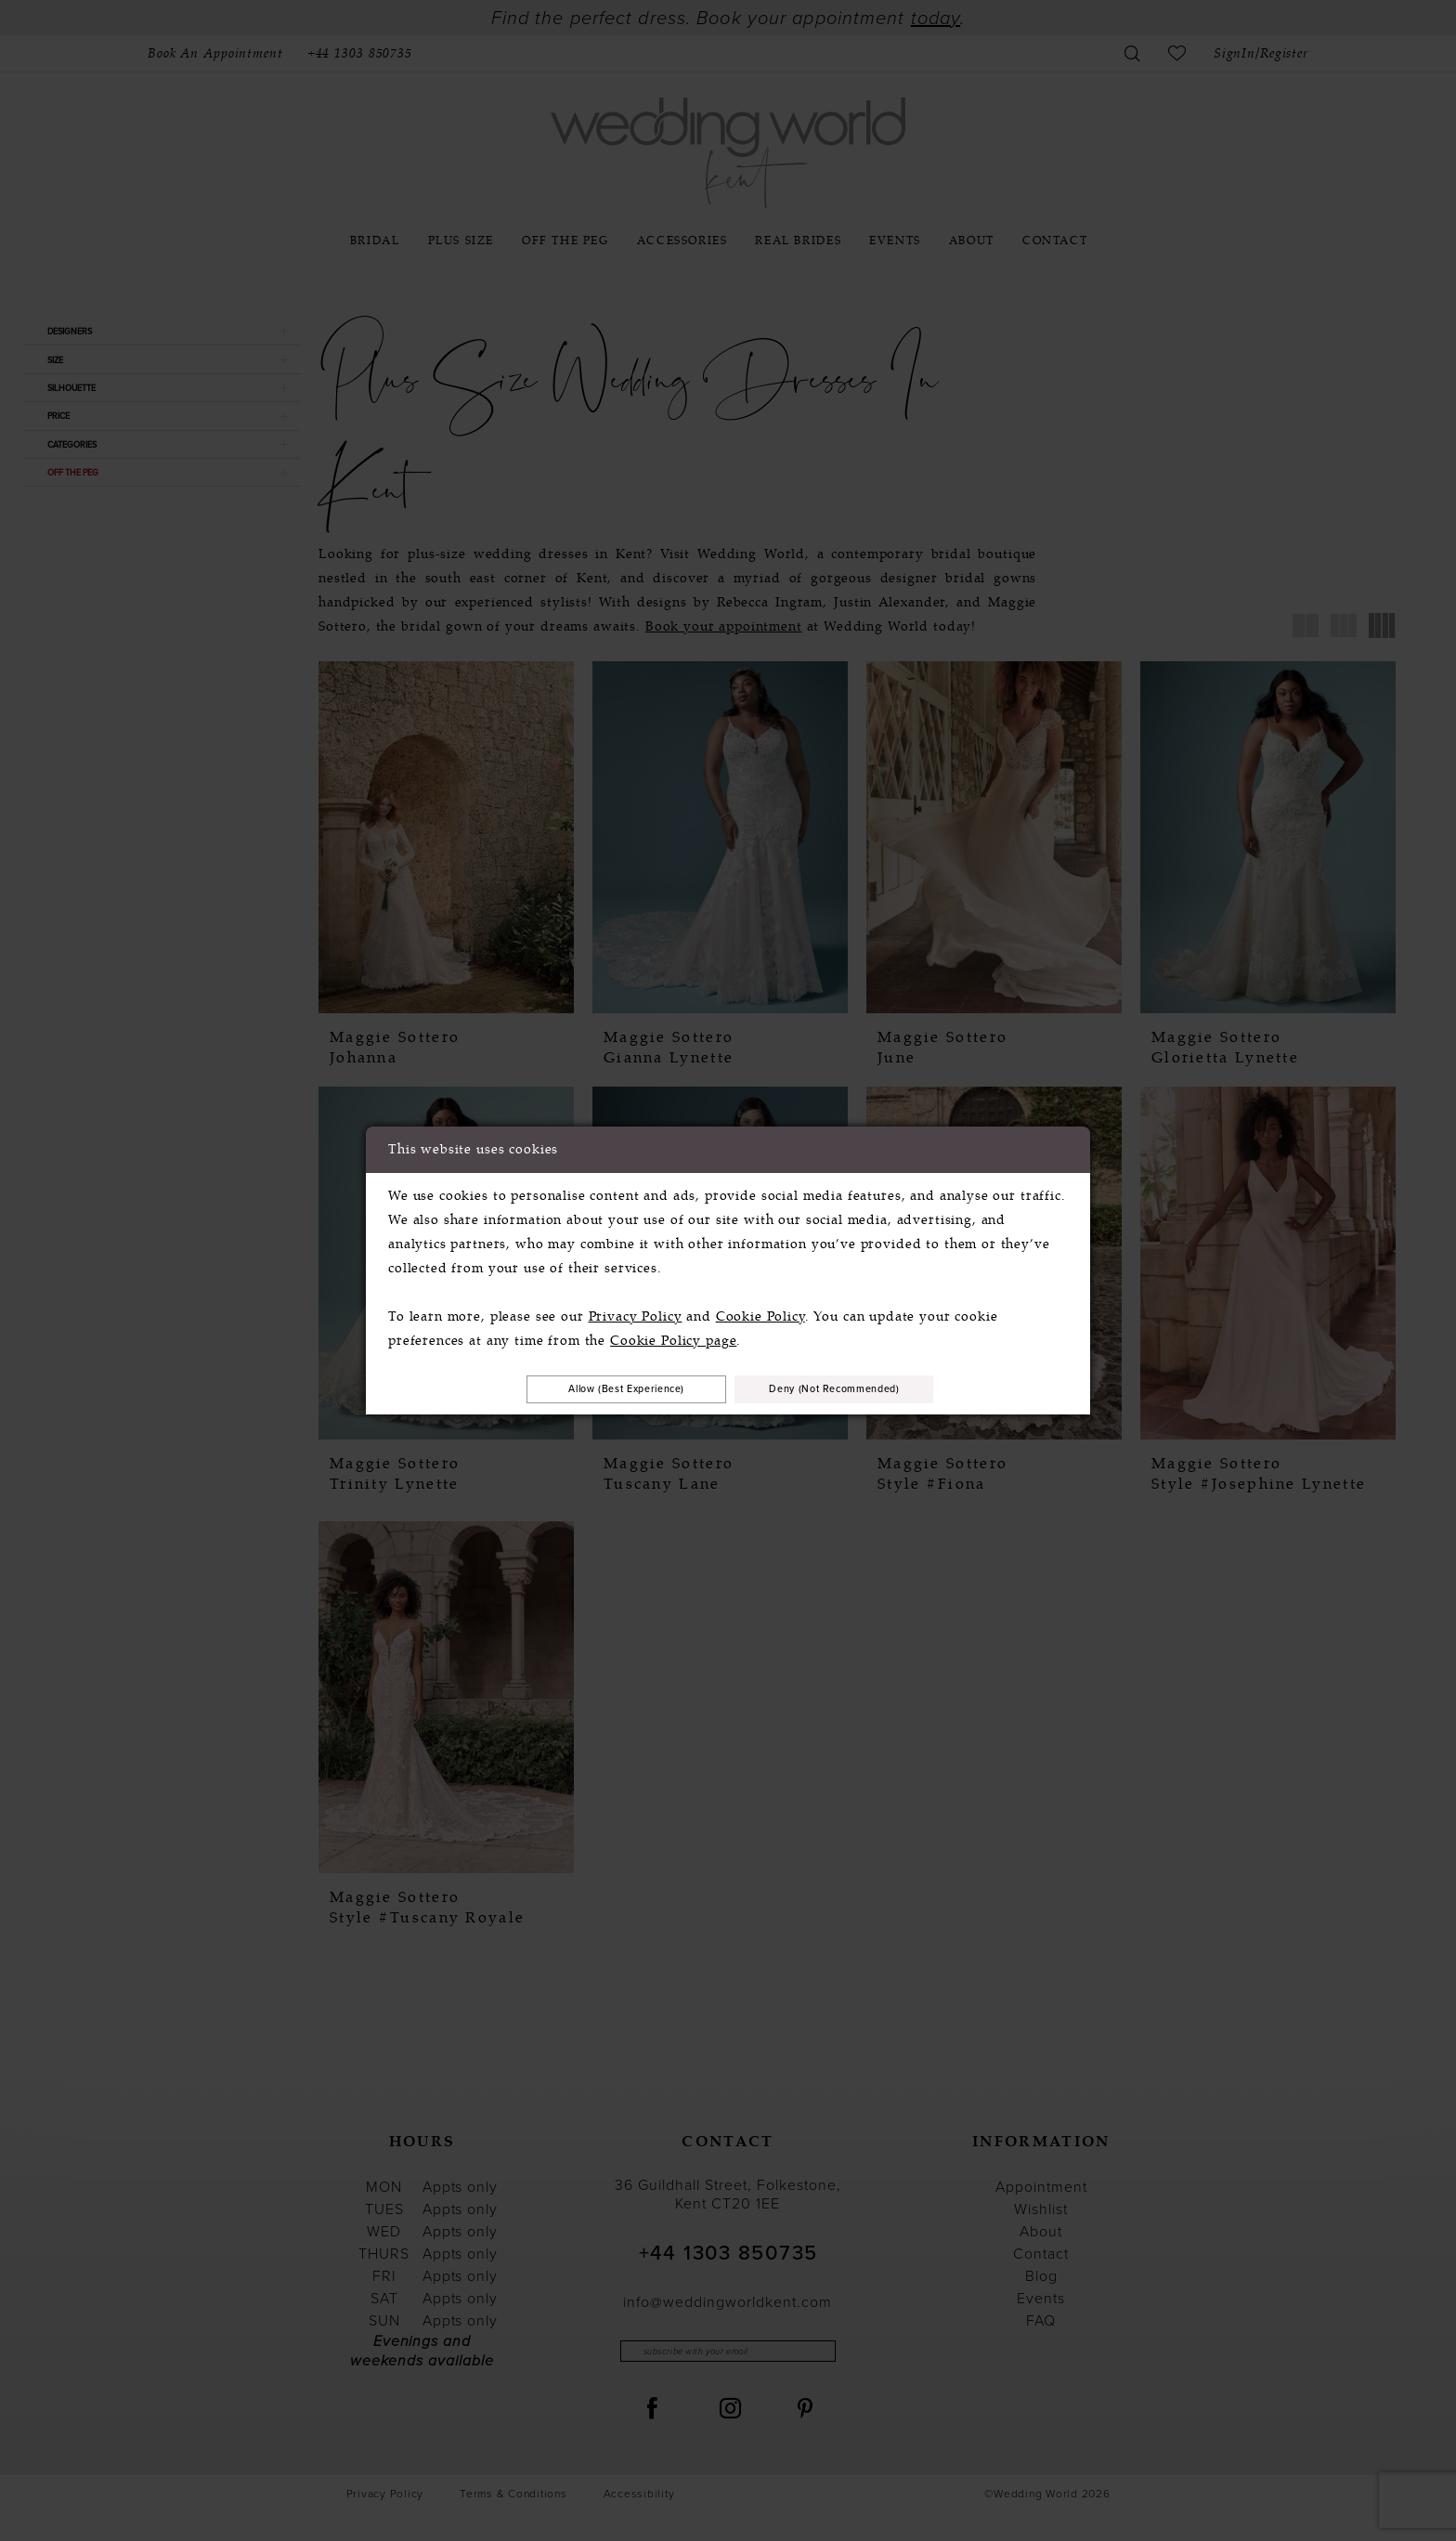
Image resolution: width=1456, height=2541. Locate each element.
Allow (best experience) (595, 1388)
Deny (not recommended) (866, 1388)
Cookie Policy (760, 1312)
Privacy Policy (635, 1312)
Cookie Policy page (673, 1337)
